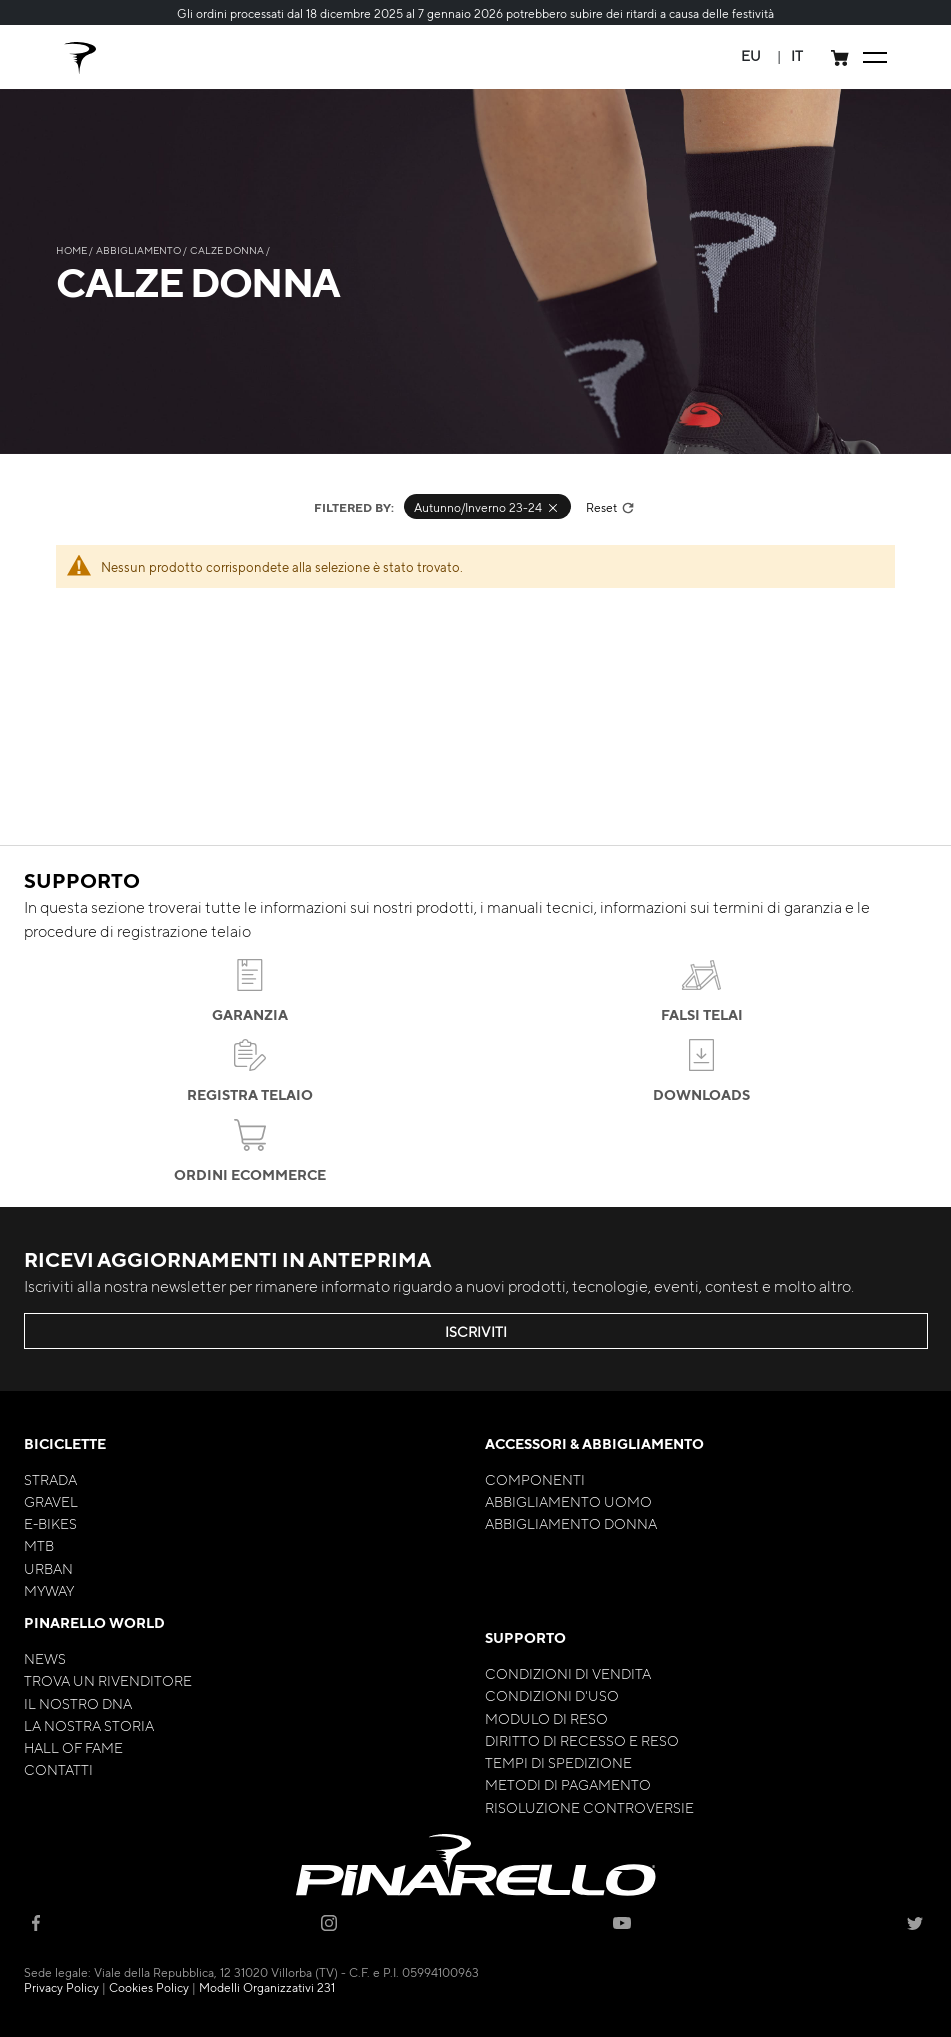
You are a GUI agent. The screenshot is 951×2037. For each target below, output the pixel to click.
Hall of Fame (73, 1747)
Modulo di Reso (546, 1718)
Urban (48, 1568)
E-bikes (50, 1523)
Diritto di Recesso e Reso (582, 1740)
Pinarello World (94, 1622)
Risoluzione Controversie (589, 1807)
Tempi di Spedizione (558, 1762)
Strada (50, 1479)
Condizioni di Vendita (568, 1673)
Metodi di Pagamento (568, 1784)
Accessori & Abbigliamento (594, 1443)
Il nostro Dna (78, 1703)
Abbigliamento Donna (571, 1523)
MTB (39, 1545)
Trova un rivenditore (108, 1680)
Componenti (535, 1479)
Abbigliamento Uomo (568, 1501)
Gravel (51, 1501)
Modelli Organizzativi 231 (267, 1987)
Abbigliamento (139, 249)
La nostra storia (89, 1725)
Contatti (58, 1769)
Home (72, 249)
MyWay (49, 1590)
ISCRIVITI (476, 1331)
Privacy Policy (61, 1987)
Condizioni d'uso (552, 1695)
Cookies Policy (149, 1987)
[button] (751, 55)
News (45, 1658)
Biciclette (65, 1443)
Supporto (525, 1637)
